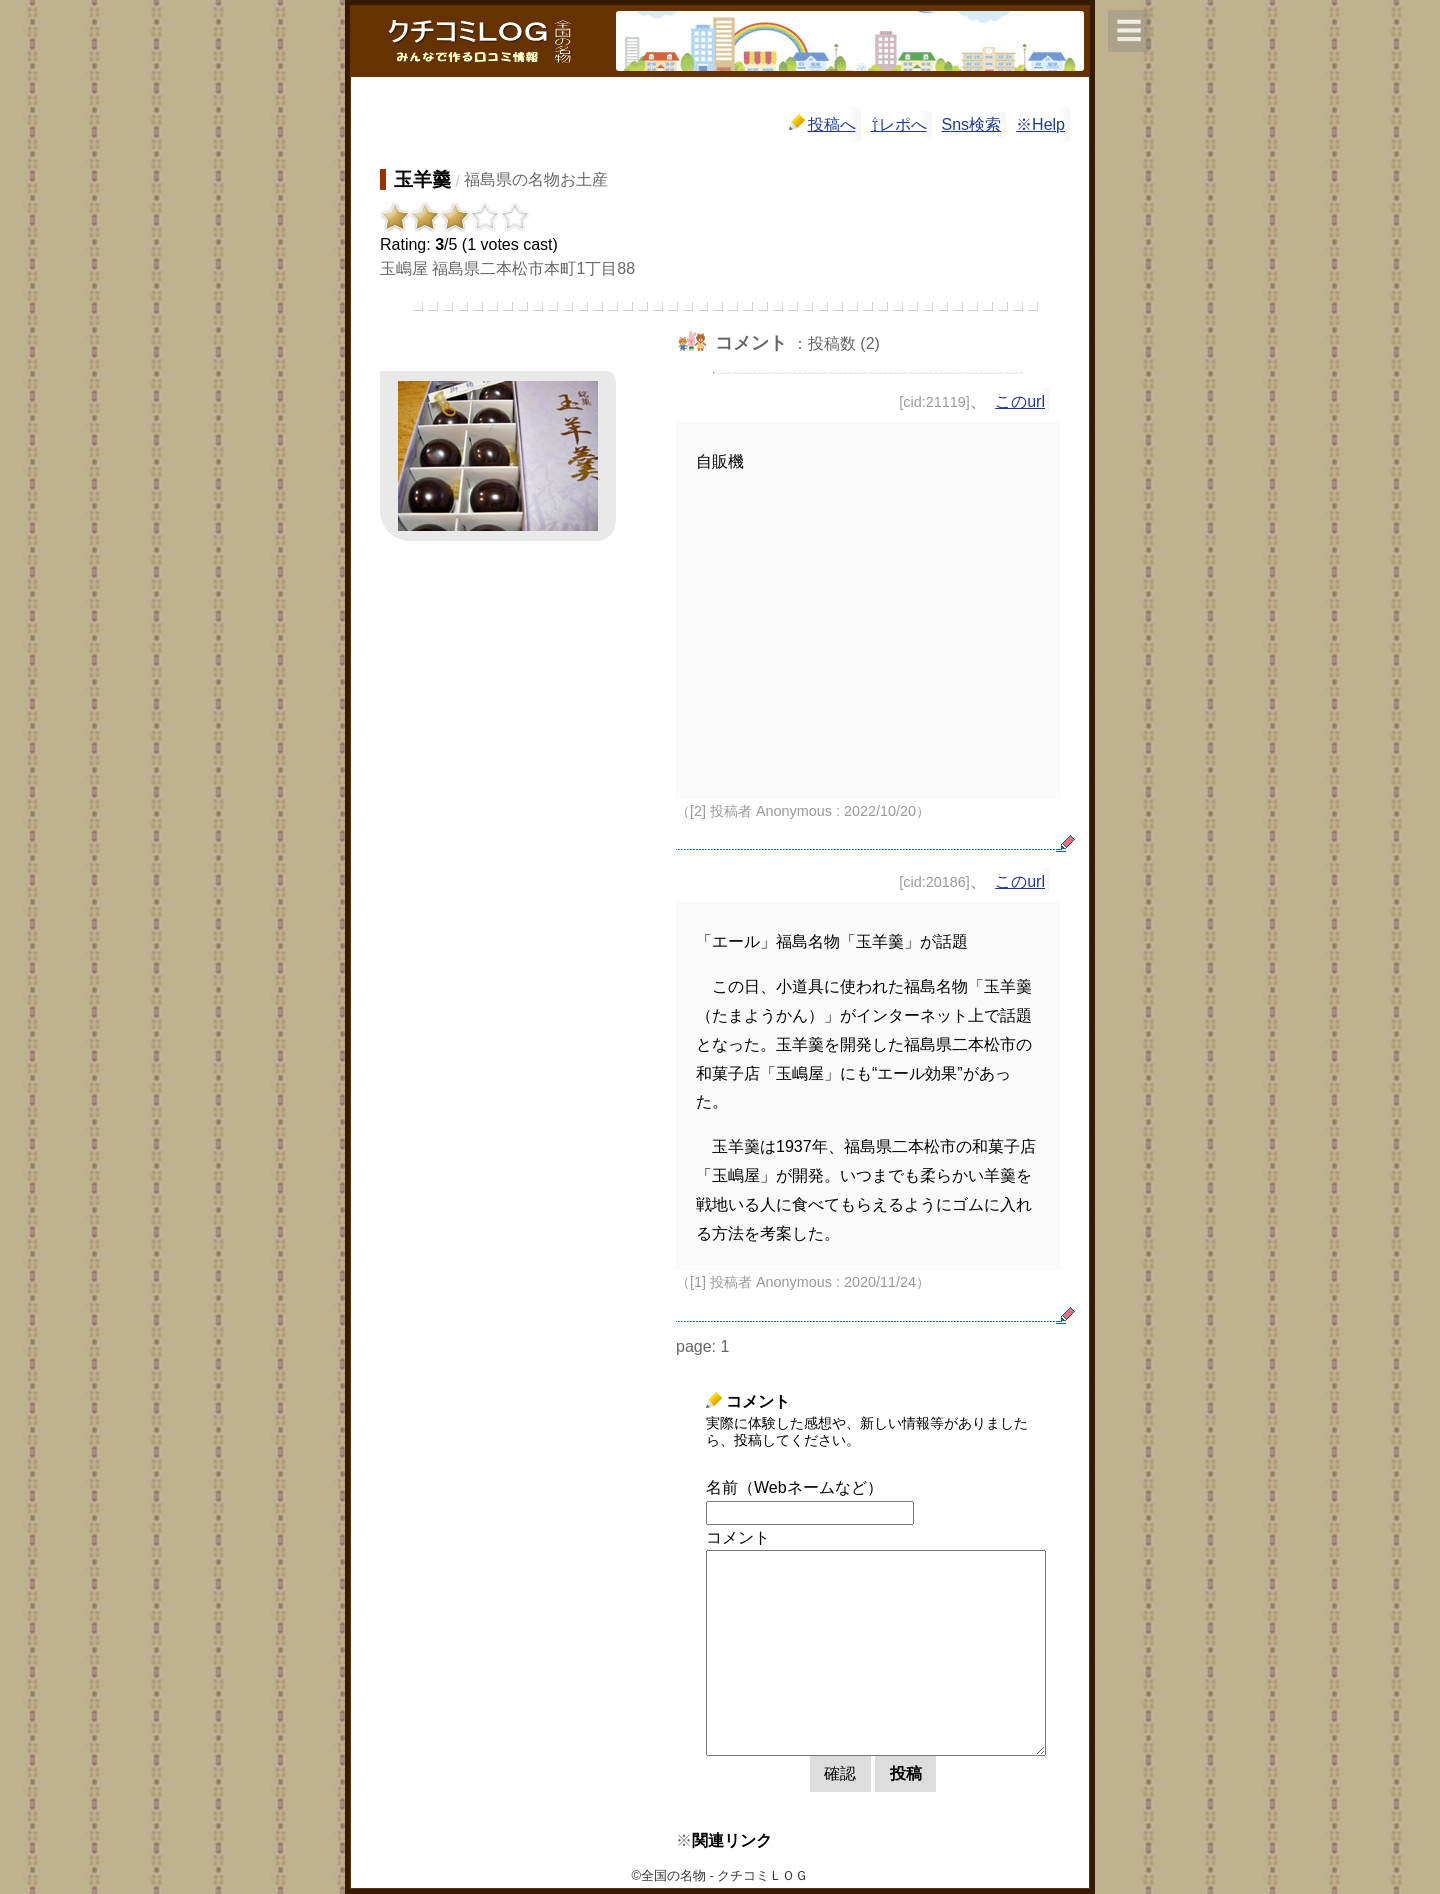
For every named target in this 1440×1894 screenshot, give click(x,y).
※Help (1040, 124)
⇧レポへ (899, 124)
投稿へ (822, 123)
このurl (1020, 401)
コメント (738, 1537)
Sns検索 (972, 124)
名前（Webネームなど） (794, 1487)
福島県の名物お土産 (536, 179)
